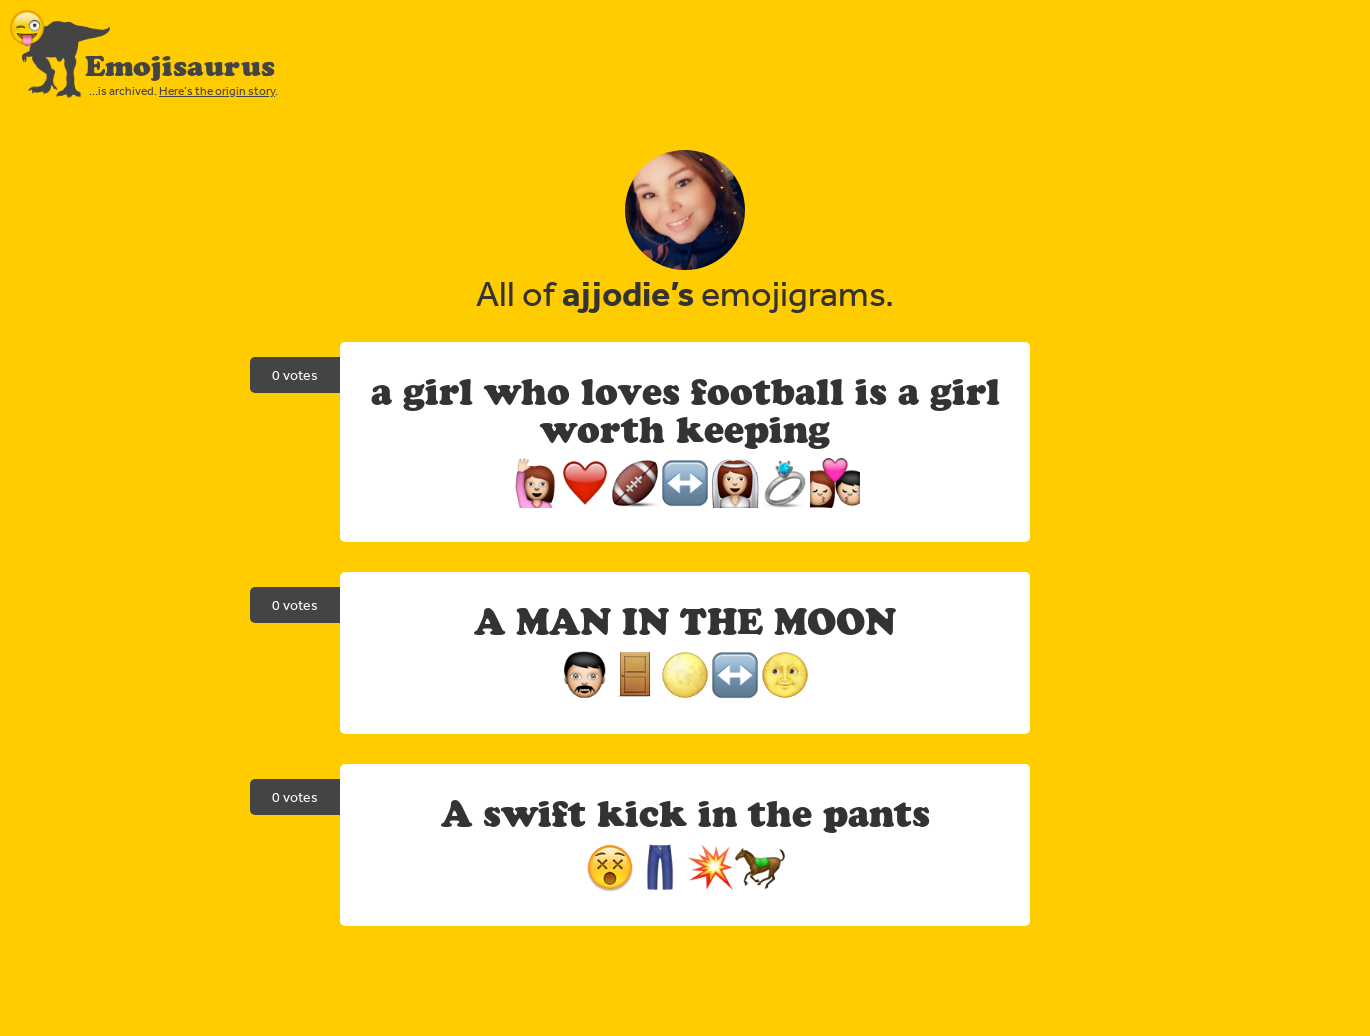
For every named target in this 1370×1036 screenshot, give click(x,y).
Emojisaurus (180, 66)
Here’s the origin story (217, 91)
